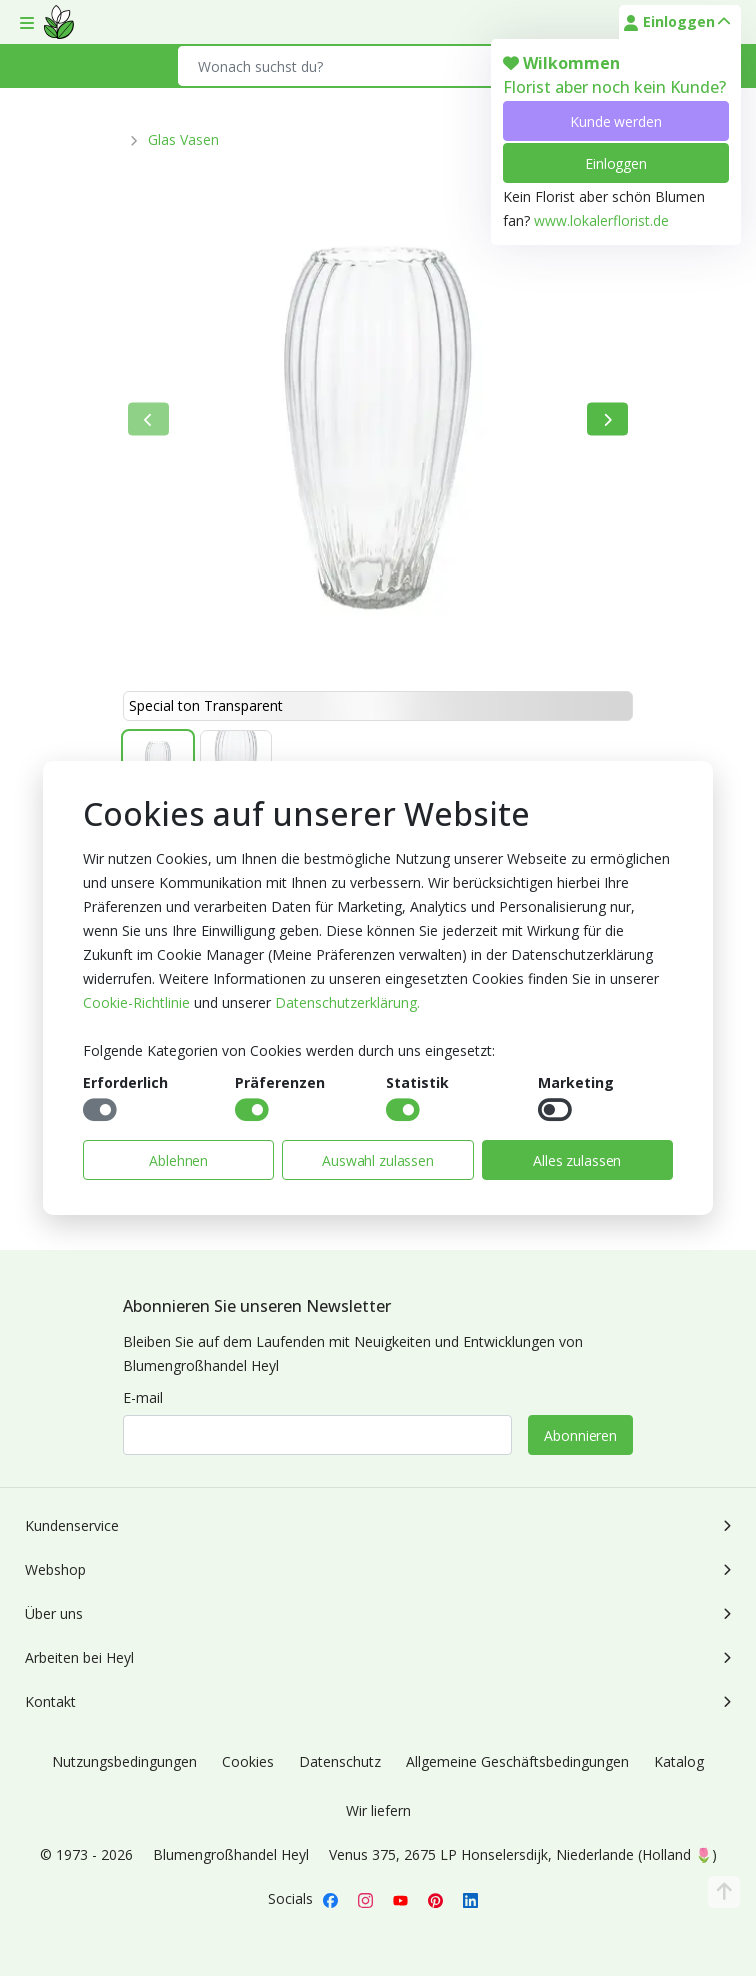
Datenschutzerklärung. (347, 1002)
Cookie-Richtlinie (136, 1002)
